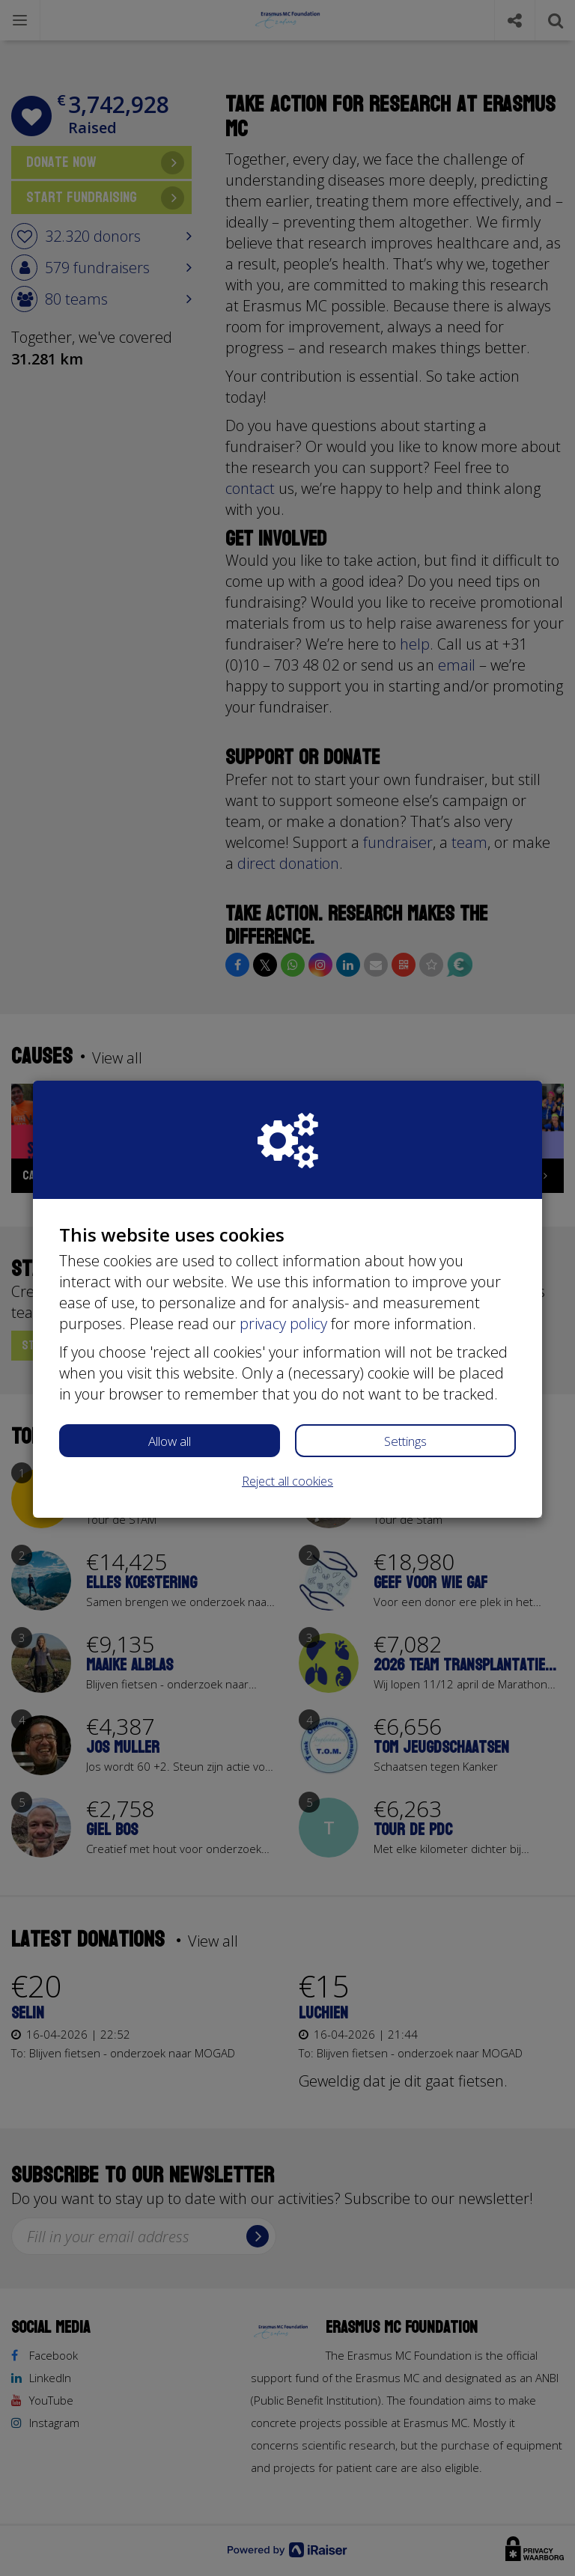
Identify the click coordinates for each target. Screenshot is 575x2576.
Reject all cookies (287, 1481)
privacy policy (283, 1323)
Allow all (169, 1441)
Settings (405, 1441)
